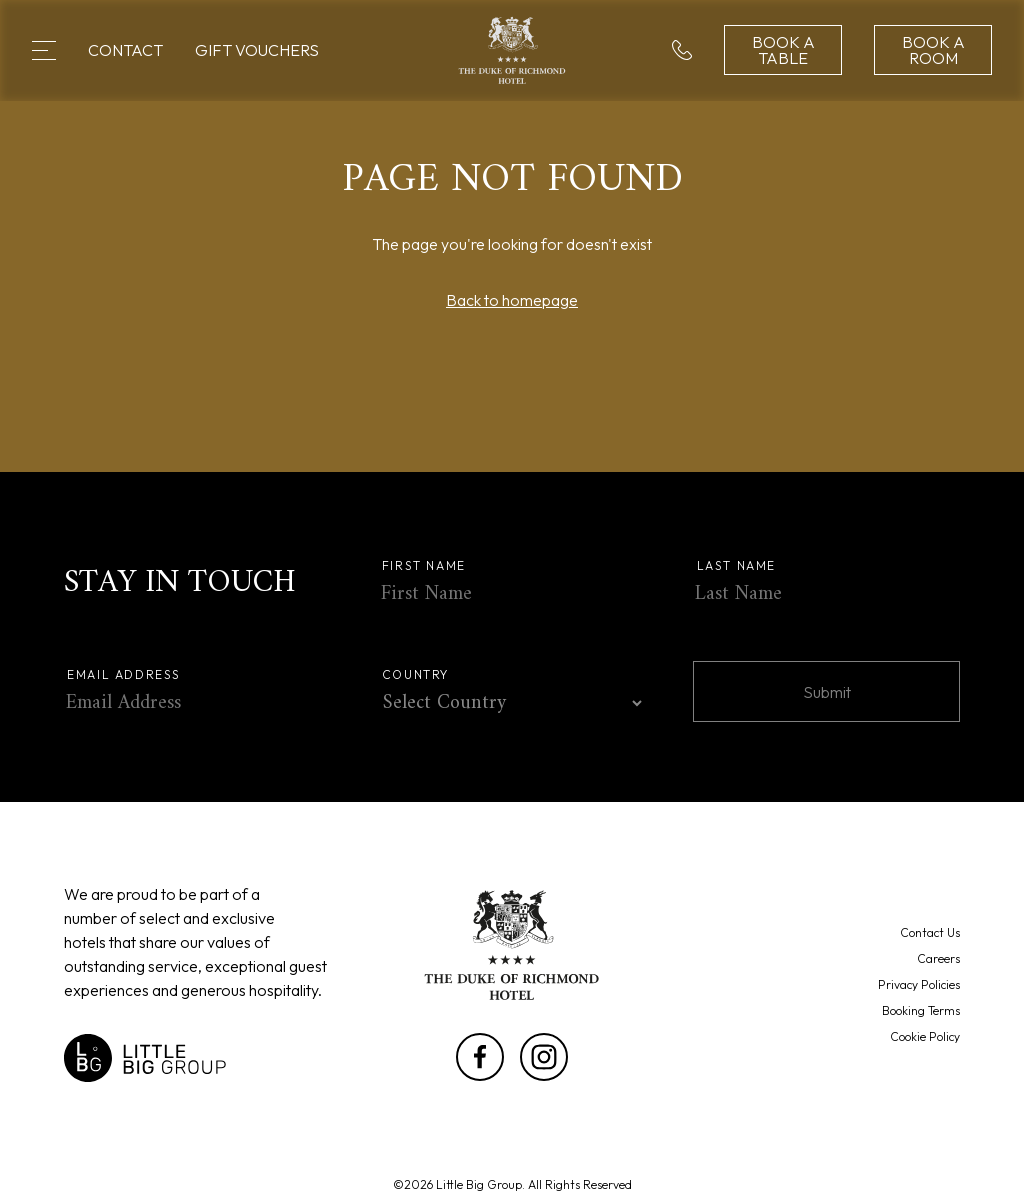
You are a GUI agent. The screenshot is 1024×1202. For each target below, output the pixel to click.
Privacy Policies (919, 984)
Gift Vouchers (257, 50)
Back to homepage (512, 300)
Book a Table (783, 50)
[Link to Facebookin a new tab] (480, 1057)
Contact (125, 50)
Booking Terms (921, 1010)
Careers (938, 958)
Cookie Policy (925, 1036)
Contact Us (930, 932)
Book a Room (933, 50)
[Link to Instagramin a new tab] (544, 1057)
